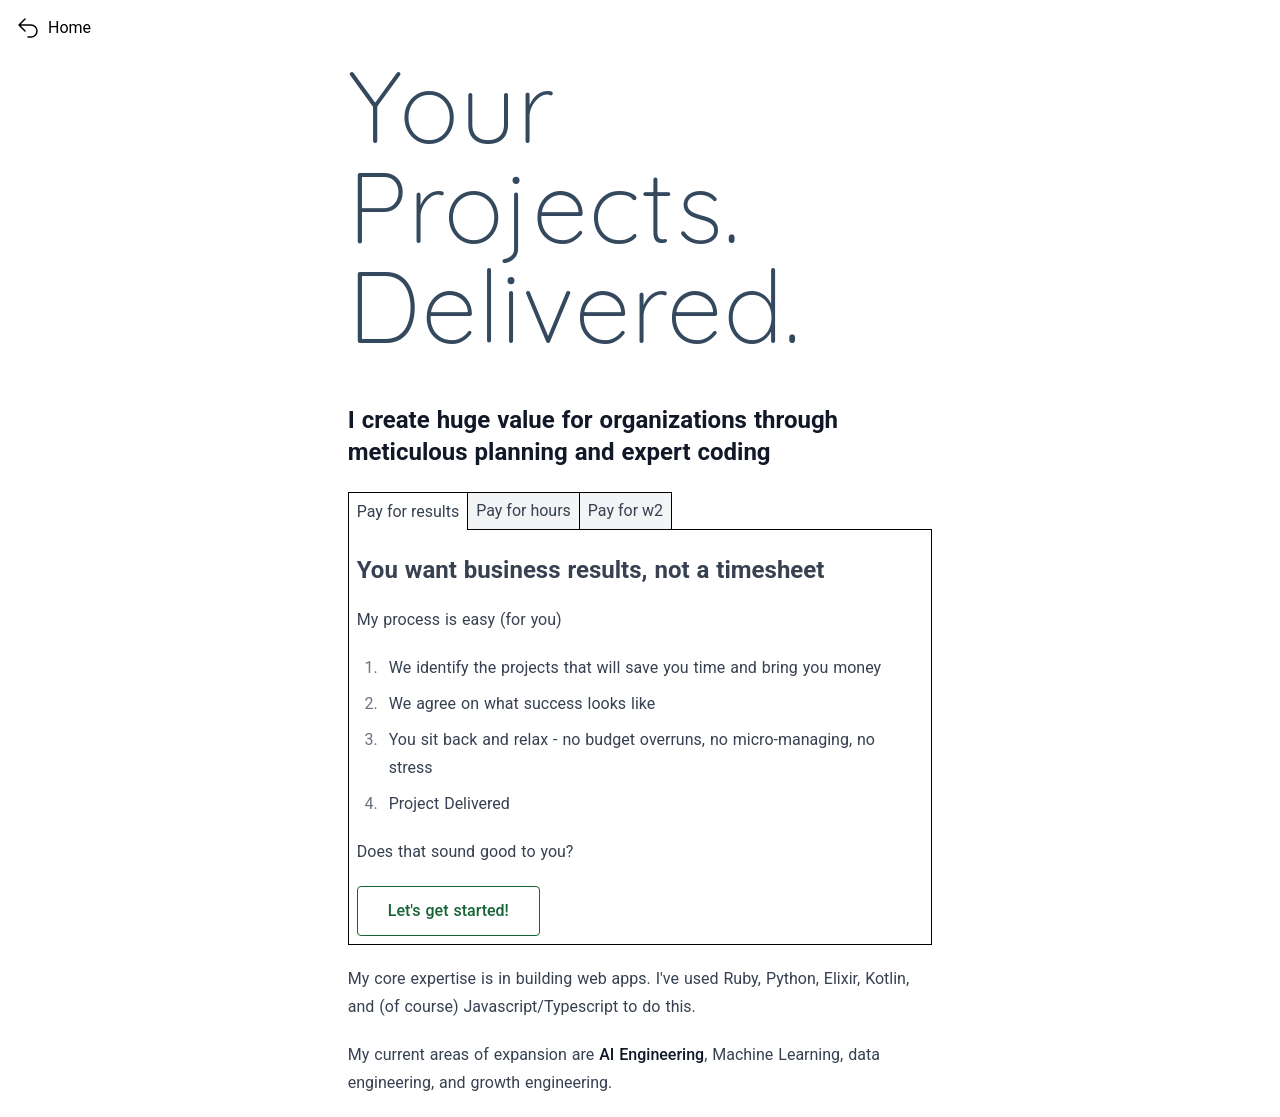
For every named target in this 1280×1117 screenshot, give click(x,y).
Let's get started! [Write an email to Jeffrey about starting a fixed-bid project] (448, 910)
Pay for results (408, 511)
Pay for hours (523, 510)
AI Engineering (651, 1054)
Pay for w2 (625, 510)
